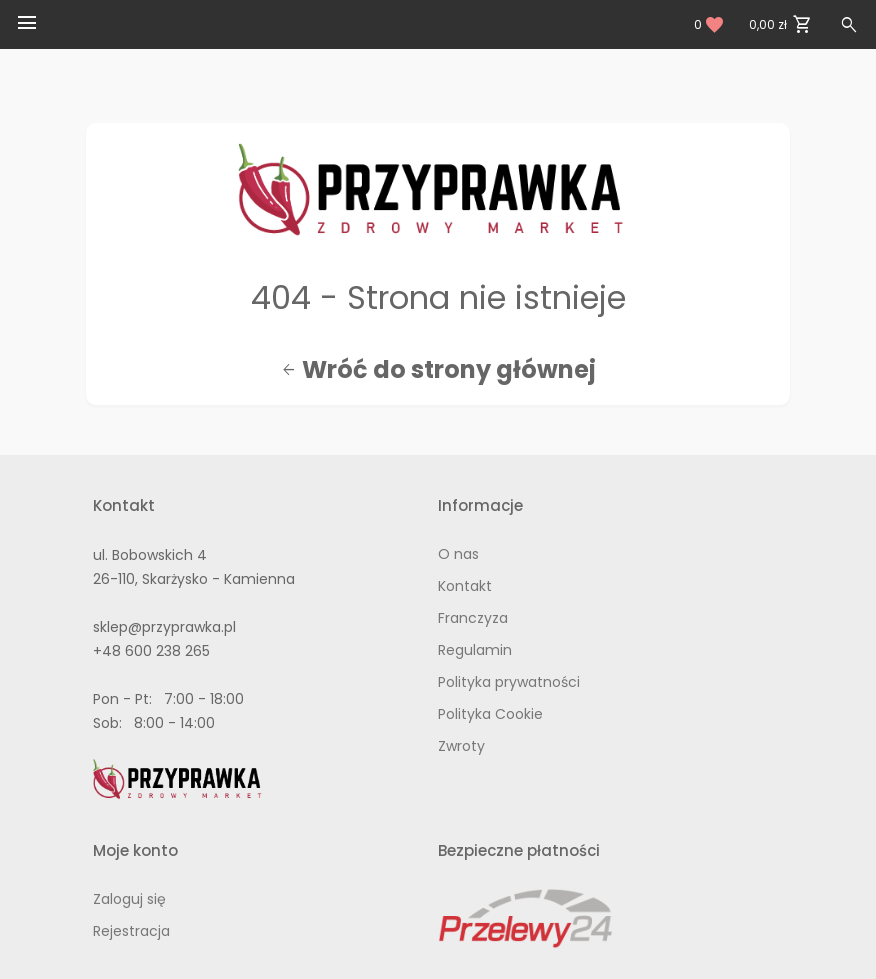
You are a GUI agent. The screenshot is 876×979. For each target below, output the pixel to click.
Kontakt (465, 586)
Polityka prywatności (509, 682)
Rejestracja (131, 931)
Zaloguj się (129, 899)
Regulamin (475, 650)
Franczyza (473, 618)
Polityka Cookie (490, 714)
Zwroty (461, 746)
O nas (458, 554)
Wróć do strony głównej (438, 370)
